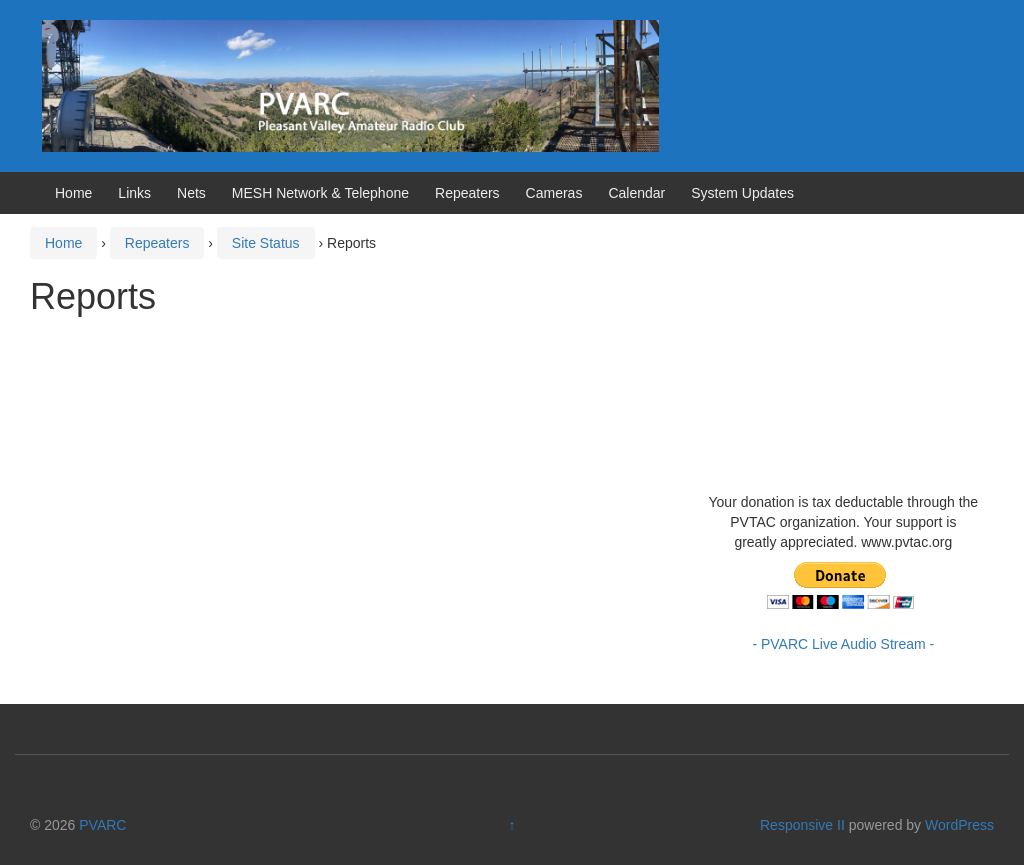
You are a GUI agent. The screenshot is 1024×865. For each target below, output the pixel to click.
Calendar (636, 193)
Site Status (266, 243)
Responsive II (802, 825)
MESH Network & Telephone (320, 193)
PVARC (102, 825)
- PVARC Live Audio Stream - (843, 644)
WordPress (959, 825)
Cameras (554, 193)
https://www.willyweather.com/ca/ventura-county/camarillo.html (858, 462)
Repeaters (467, 193)
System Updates (742, 193)
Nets (191, 193)
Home (73, 193)
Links (134, 193)
